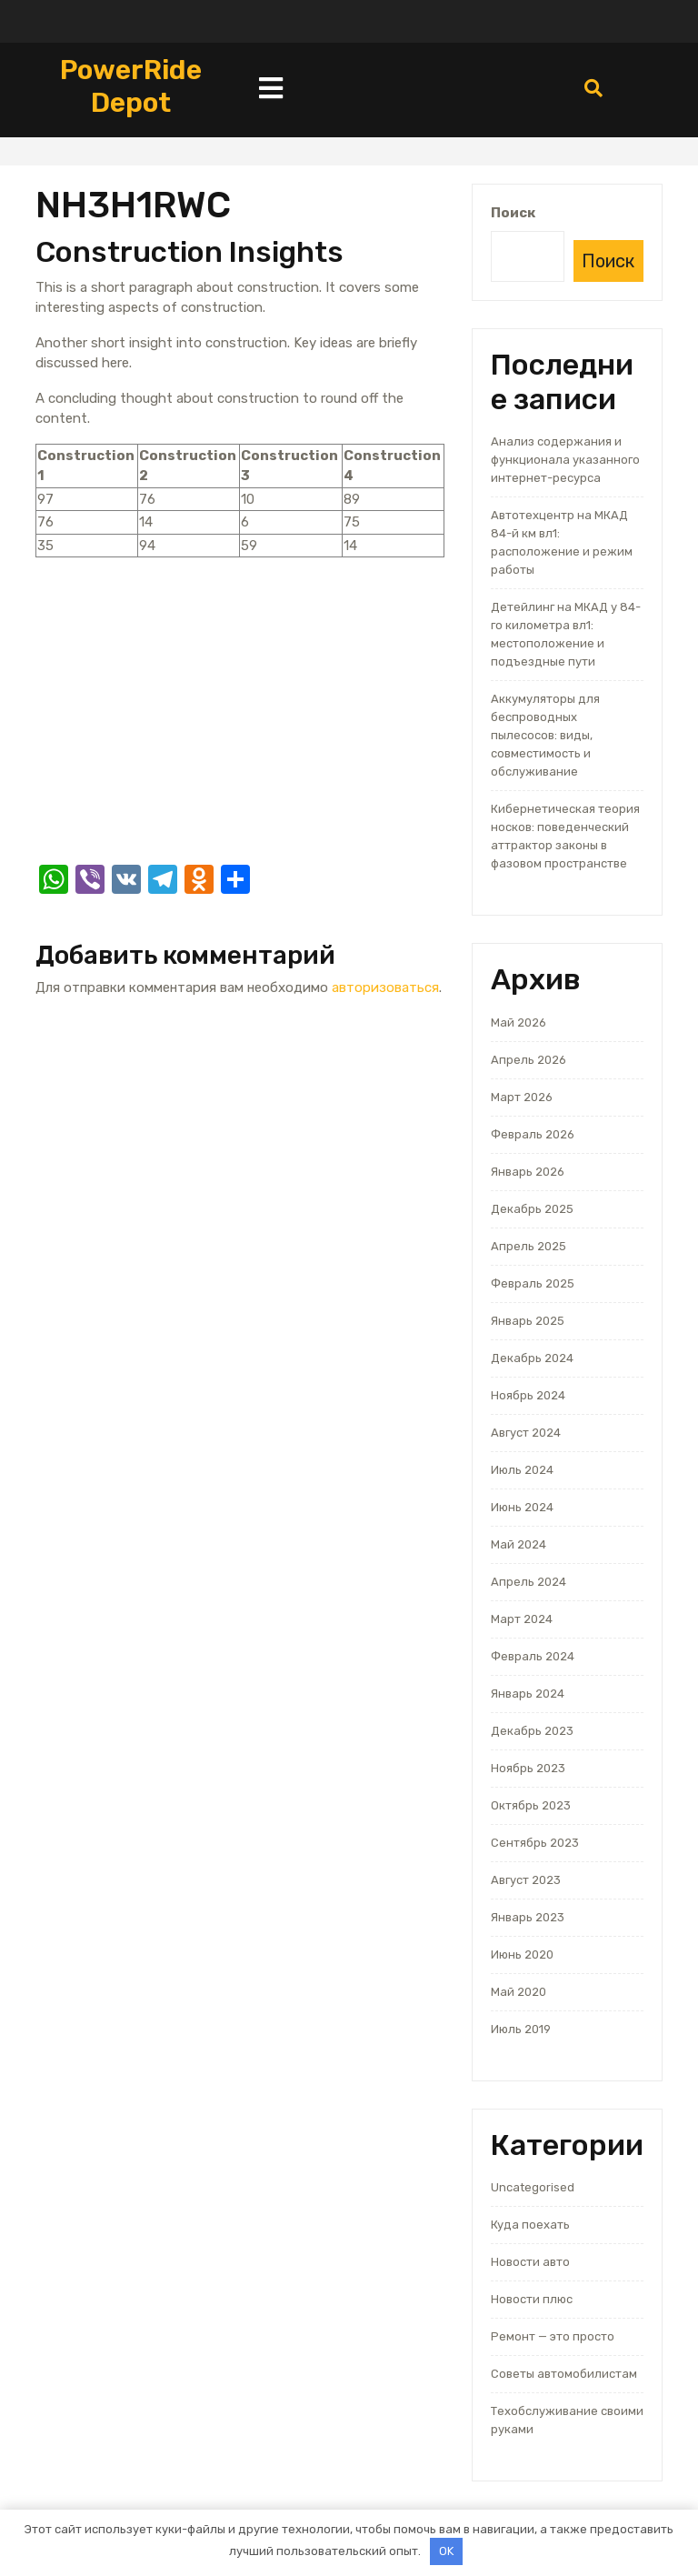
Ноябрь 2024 (528, 1395)
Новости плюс (532, 2299)
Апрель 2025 (528, 1246)
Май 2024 (518, 1544)
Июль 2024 (522, 1470)
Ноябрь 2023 (528, 1768)
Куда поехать (530, 2224)
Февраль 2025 (532, 1283)
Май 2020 (518, 1992)
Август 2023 (526, 1880)
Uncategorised (532, 2187)
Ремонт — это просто (552, 2336)
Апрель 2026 (528, 1060)
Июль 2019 (521, 2029)
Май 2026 (518, 1022)
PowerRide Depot (131, 86)
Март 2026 (522, 1097)
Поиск (513, 213)
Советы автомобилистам (564, 2374)
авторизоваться (385, 987)
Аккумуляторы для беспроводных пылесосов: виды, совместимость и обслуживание (545, 735)
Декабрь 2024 (532, 1358)
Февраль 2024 (532, 1656)
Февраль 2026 (532, 1134)
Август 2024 (526, 1432)
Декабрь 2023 (532, 1731)
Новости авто (530, 2262)
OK (446, 2551)
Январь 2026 (527, 1171)
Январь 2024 (527, 1693)
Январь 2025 (527, 1321)
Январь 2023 (527, 1917)
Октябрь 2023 (531, 1805)
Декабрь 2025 (532, 1209)
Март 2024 (522, 1619)
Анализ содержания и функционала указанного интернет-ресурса (565, 460)
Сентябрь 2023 (535, 1842)
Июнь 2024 (522, 1507)
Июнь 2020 (522, 1954)
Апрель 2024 (528, 1582)
